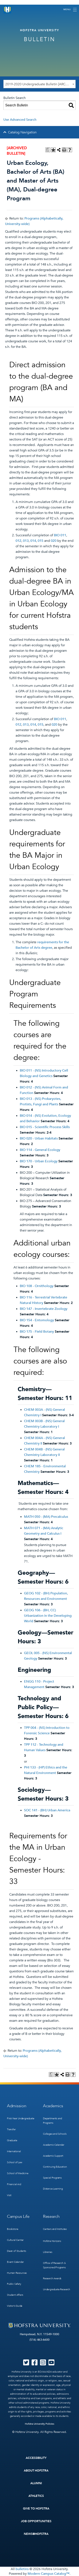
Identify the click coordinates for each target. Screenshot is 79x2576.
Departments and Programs (52, 2121)
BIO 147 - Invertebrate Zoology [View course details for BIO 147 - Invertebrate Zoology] (43, 1308)
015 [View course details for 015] (40, 540)
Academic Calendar (53, 2144)
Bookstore (12, 2229)
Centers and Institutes (55, 2229)
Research (51, 2216)
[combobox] (39, 84)
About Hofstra (36, 2471)
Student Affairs (15, 2295)
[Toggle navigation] (70, 10)
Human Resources (17, 2273)
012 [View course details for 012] (18, 540)
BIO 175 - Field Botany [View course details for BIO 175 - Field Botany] (37, 1331)
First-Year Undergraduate (20, 2118)
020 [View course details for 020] (53, 540)
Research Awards (52, 2278)
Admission (16, 2106)
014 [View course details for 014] (33, 540)
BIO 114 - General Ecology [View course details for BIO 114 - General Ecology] (40, 1150)
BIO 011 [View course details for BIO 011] (60, 535)
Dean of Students (16, 2251)
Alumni (36, 2483)
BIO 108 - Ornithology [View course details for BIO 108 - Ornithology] (37, 1286)
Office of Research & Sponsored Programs (54, 2265)
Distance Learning (53, 2188)
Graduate (12, 2140)
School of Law (14, 2162)
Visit (9, 2195)
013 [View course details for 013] (26, 540)
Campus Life (18, 2216)
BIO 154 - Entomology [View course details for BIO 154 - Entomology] (37, 1320)
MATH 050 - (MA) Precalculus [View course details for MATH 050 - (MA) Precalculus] (46, 1516)
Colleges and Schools (54, 2134)
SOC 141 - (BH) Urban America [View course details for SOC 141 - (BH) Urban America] (47, 1810)
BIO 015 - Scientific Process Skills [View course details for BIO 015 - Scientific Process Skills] (45, 1127)
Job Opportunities (36, 2521)
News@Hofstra (36, 2534)
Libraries (47, 2252)
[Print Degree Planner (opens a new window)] (48, 150)
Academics (53, 2106)
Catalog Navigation (22, 132)
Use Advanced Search (19, 119)
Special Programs (52, 2177)
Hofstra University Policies (39, 2424)
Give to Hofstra (36, 2509)
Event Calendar (15, 2262)
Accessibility (36, 2458)
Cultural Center (15, 2240)
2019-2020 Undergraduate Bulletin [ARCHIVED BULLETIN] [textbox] (40, 84)
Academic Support (53, 2155)
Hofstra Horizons (52, 2241)
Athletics (36, 2496)
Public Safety (14, 2284)
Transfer (11, 2129)
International (14, 2151)
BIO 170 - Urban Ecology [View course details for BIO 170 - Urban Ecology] (39, 1161)
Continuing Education (55, 2166)
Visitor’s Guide (14, 2306)
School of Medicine (17, 2173)
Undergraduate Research (56, 2289)
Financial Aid (14, 2184)
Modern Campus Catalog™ (49, 2573)
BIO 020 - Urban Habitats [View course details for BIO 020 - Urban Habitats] (39, 1138)
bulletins (22, 2569)
